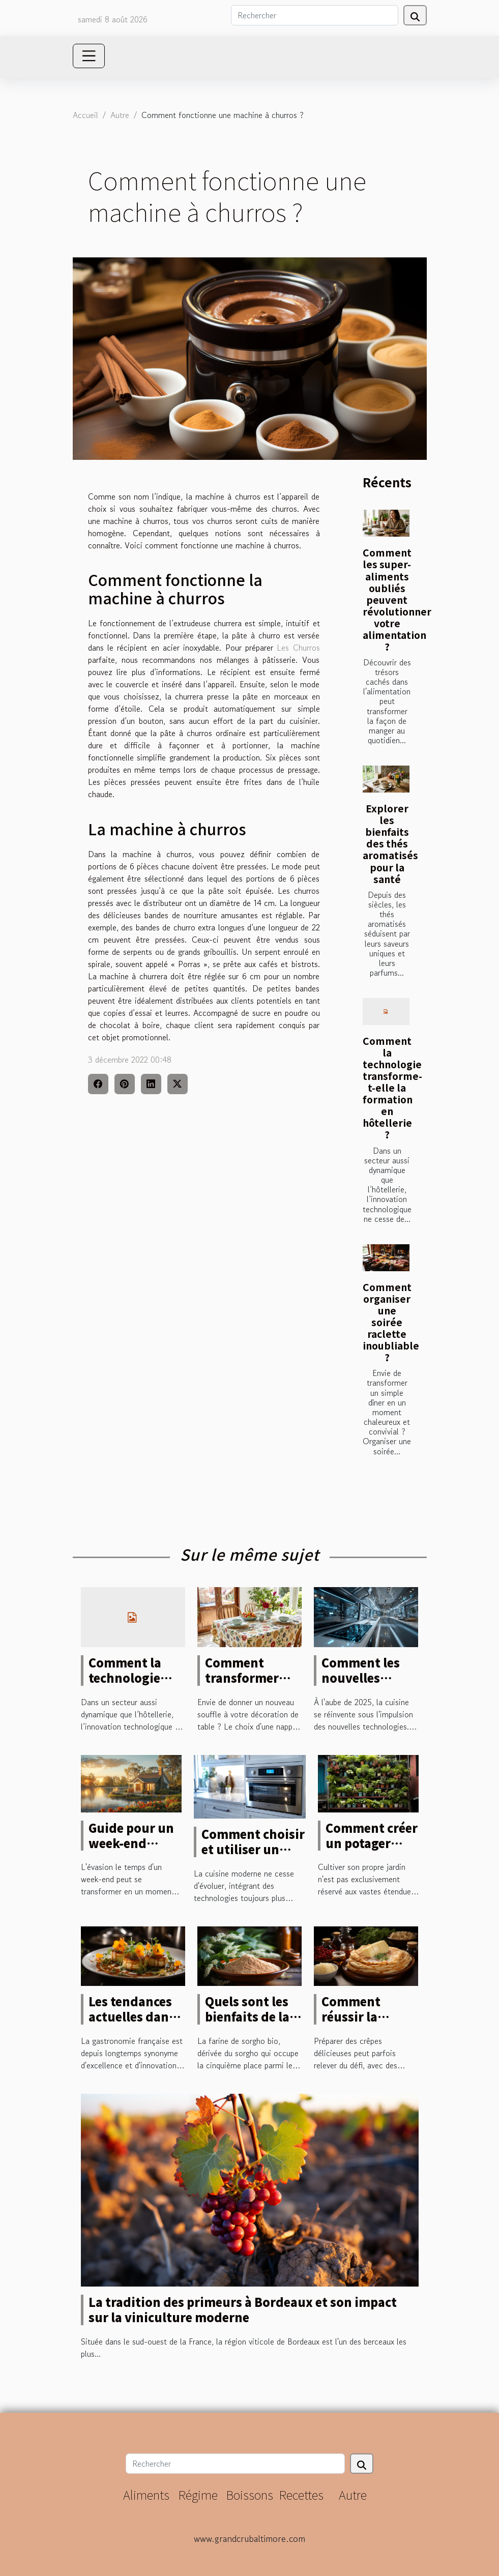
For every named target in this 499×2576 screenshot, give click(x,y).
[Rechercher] (314, 15)
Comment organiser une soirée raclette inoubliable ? (391, 1322)
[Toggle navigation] (89, 56)
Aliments (146, 2494)
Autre (119, 115)
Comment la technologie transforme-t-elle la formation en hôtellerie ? (392, 1087)
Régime (198, 2494)
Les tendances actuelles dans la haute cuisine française (136, 2024)
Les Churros (298, 647)
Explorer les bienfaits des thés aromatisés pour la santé (390, 843)
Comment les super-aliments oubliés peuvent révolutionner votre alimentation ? (397, 599)
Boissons (249, 2494)
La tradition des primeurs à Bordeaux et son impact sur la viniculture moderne (243, 2309)
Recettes (301, 2494)
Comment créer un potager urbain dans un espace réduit (372, 1850)
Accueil (85, 115)
